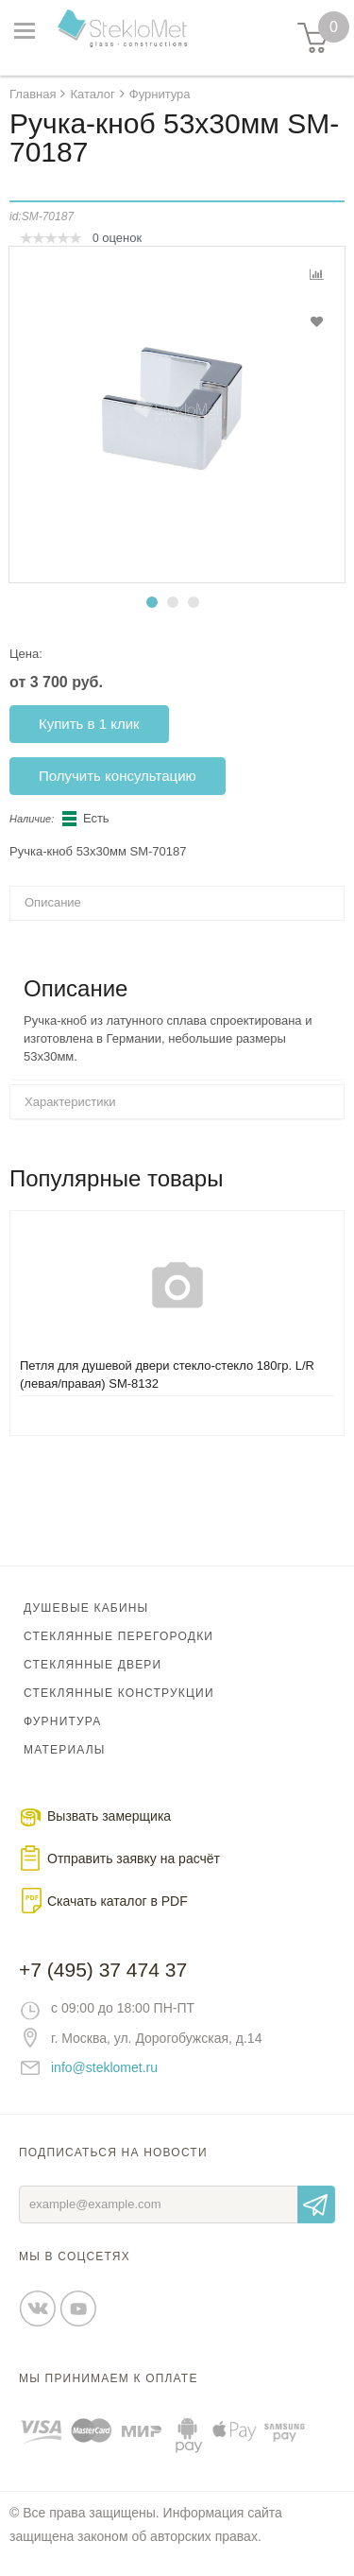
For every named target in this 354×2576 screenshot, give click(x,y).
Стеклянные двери (92, 1664)
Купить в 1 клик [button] (89, 724)
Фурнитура (62, 1721)
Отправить (316, 2204)
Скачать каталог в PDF (117, 1901)
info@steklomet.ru (104, 2067)
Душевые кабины (86, 1608)
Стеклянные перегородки (118, 1636)
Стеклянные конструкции (119, 1693)
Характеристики (70, 1102)
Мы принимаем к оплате (108, 2378)
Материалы (65, 1749)
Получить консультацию (117, 776)
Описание (53, 902)
